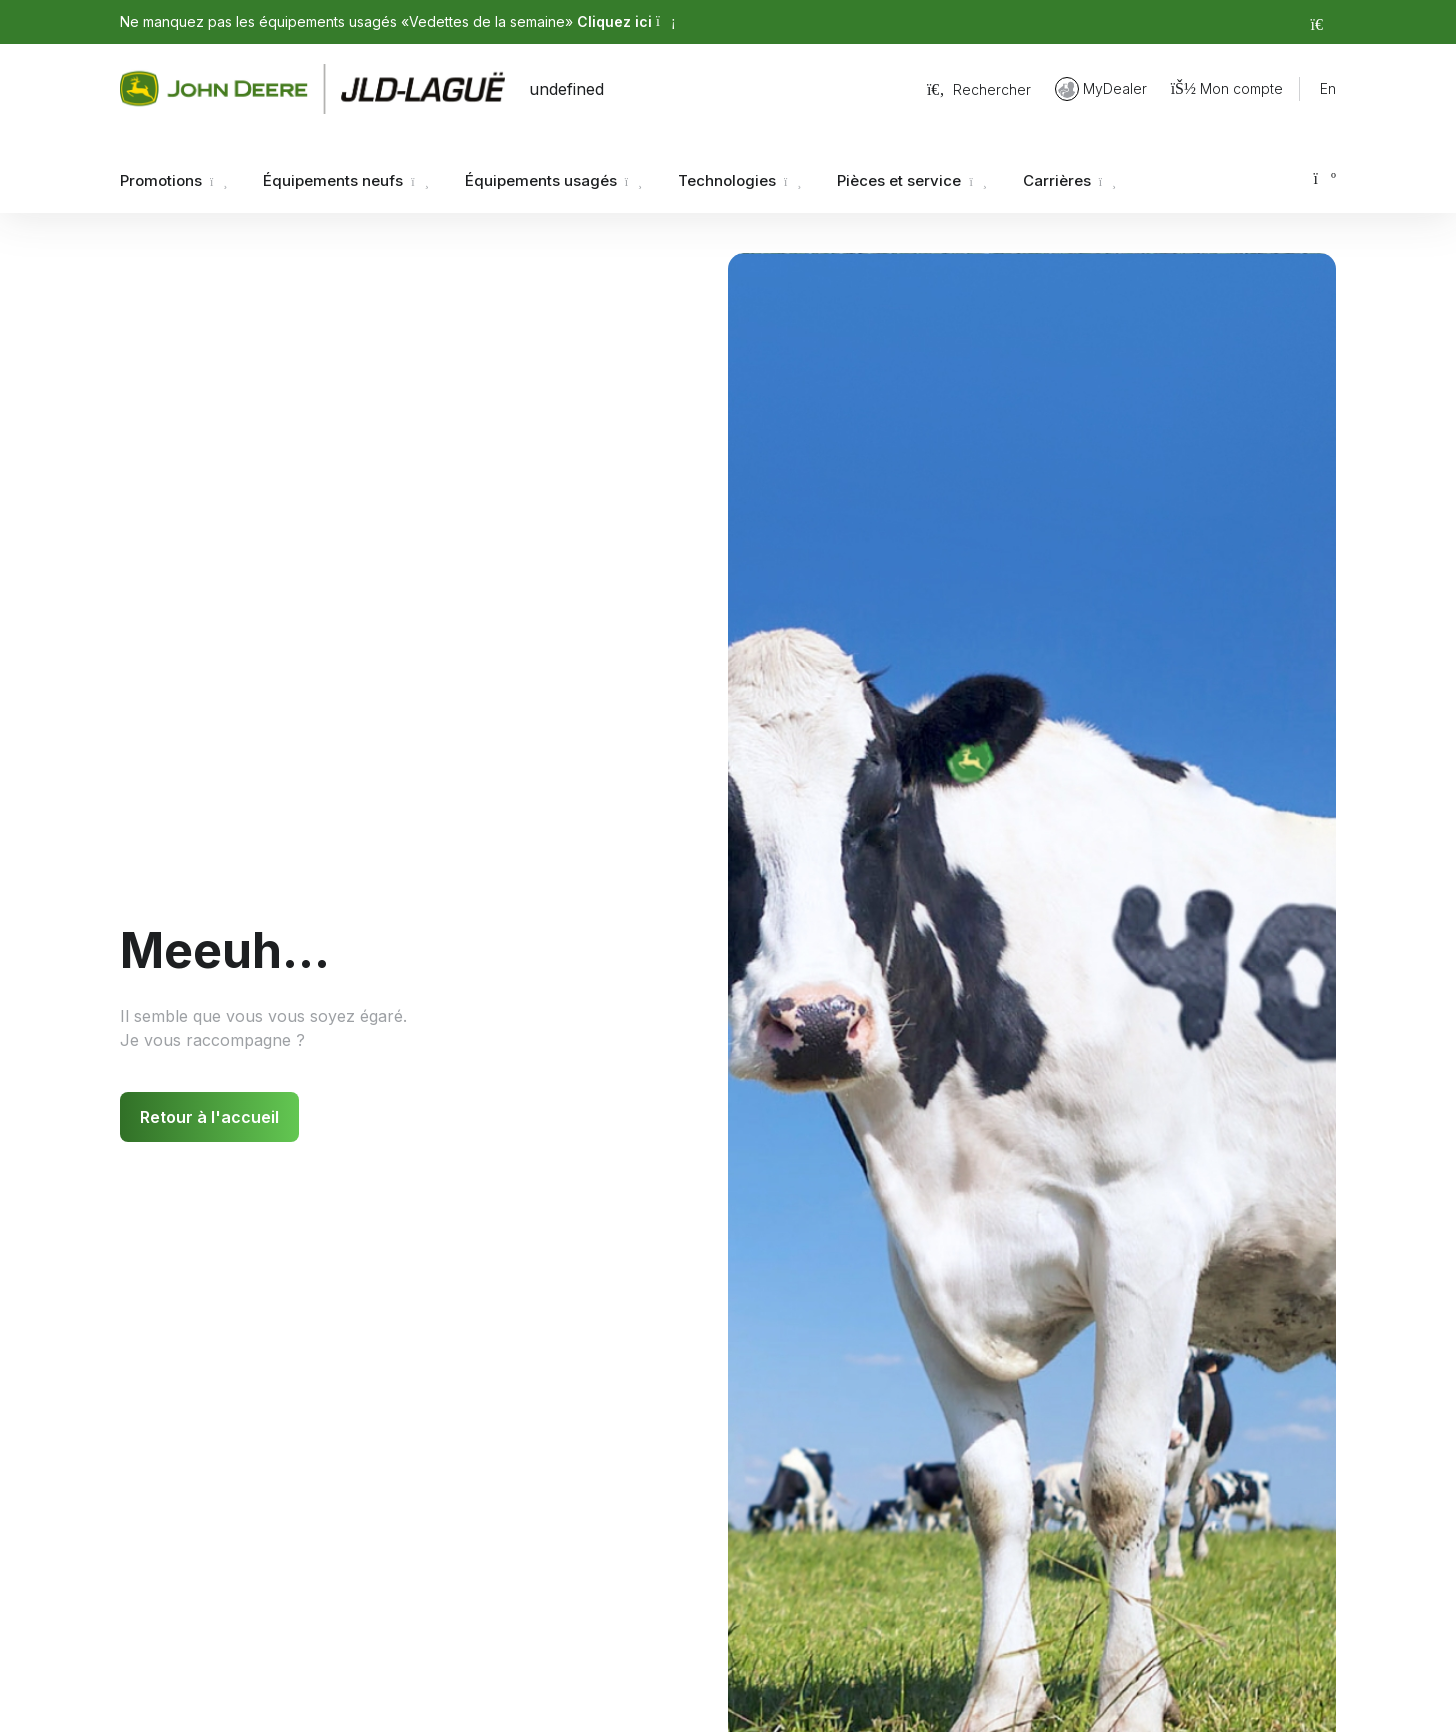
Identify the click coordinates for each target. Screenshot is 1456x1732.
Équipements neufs (345, 180)
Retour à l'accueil (209, 1117)
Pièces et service (911, 180)
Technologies (739, 180)
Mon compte (1227, 89)
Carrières (1069, 180)
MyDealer (1101, 89)
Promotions (173, 180)
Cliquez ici (626, 21)
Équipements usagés (553, 180)
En (1328, 88)
